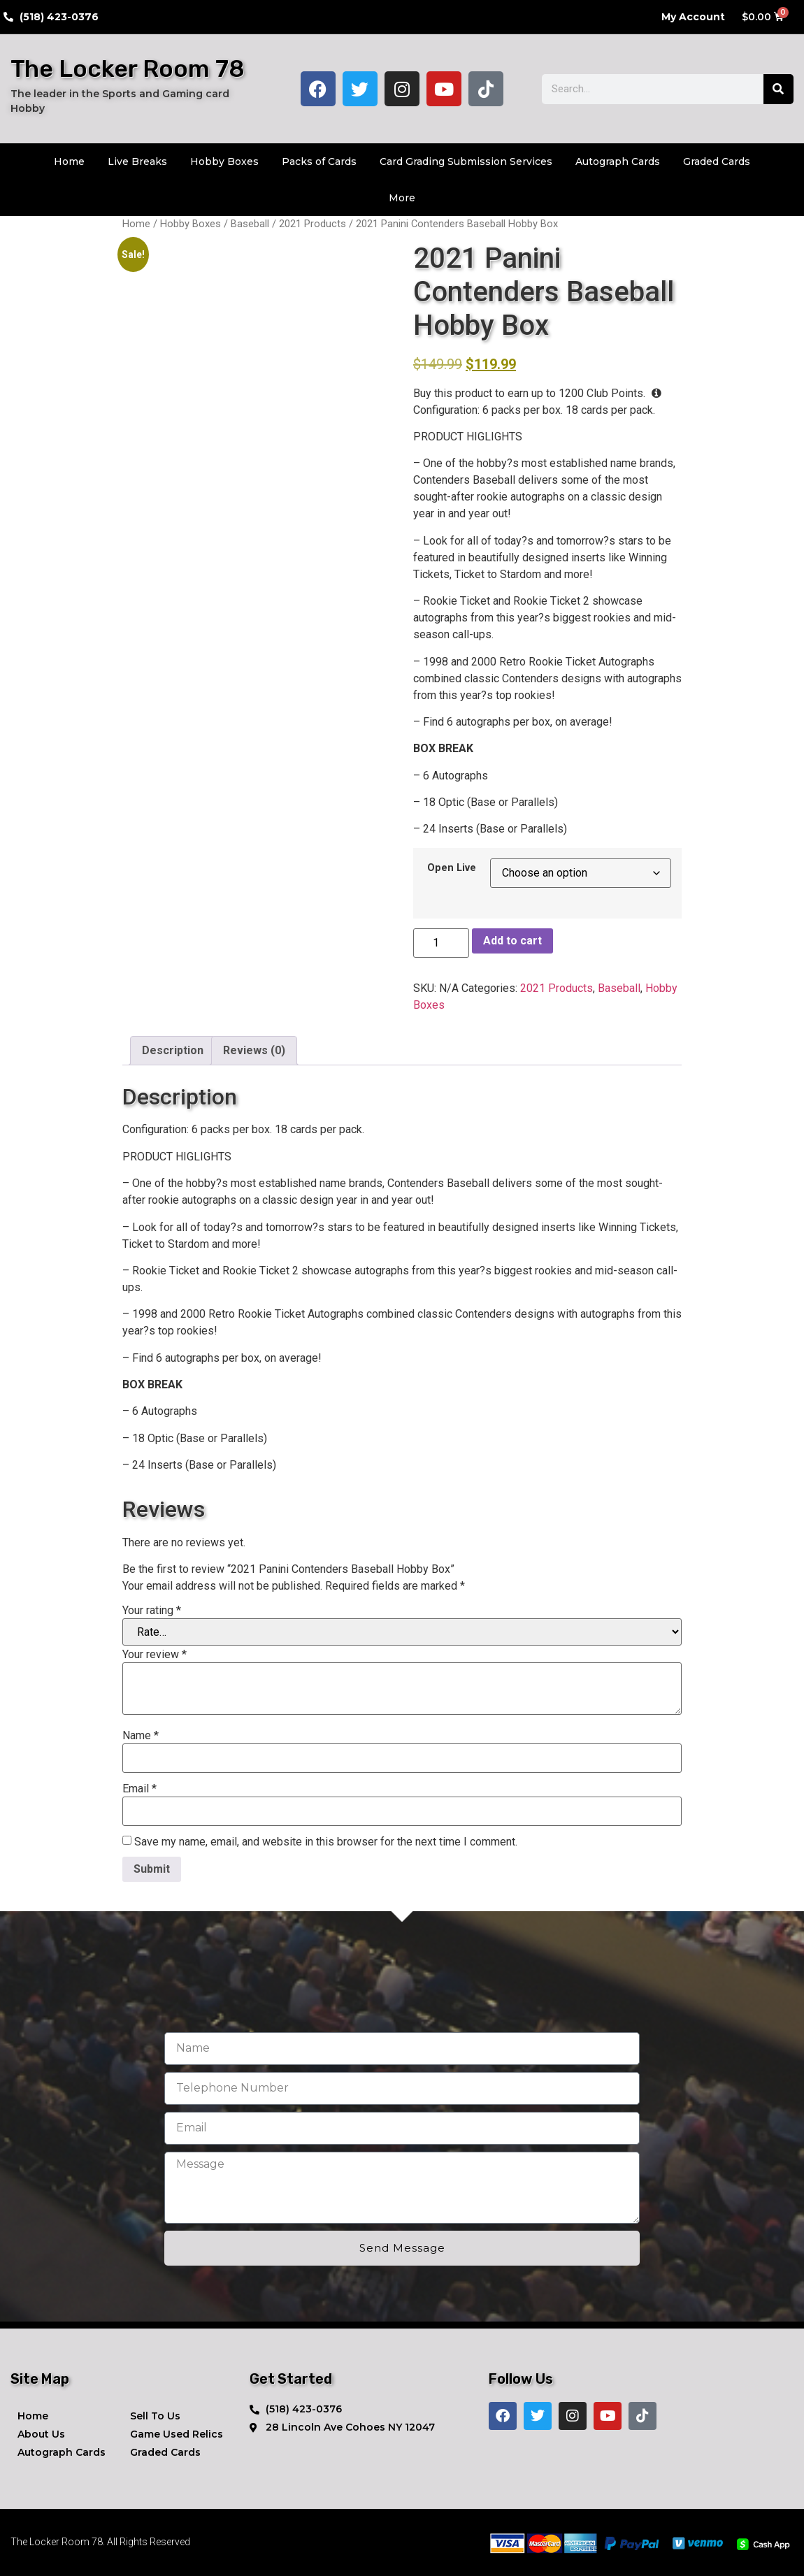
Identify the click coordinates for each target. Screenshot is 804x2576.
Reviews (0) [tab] (254, 1050)
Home (69, 161)
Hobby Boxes (224, 161)
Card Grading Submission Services (466, 161)
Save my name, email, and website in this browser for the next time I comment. (325, 1842)
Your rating (151, 1610)
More (402, 198)
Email (139, 1788)
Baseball (250, 223)
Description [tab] (172, 1050)
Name (140, 1735)
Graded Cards (716, 161)
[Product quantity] (441, 943)
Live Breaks (137, 161)
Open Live (451, 868)
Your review (154, 1654)
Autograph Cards (617, 161)
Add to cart (512, 940)
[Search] (778, 89)
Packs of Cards (319, 161)
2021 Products (312, 223)
